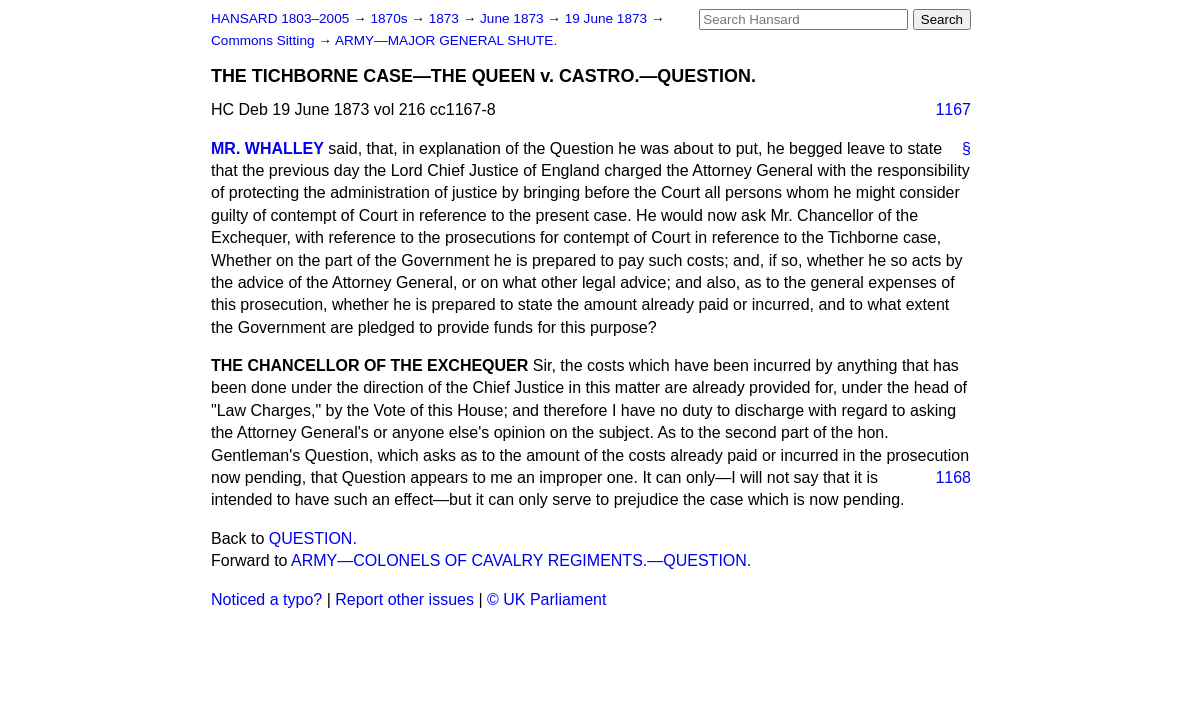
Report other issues (404, 599)
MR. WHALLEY (267, 148)
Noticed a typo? (266, 599)
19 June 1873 (608, 18)
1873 (446, 18)
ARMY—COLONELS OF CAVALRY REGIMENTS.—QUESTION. (521, 560)
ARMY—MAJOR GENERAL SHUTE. (446, 40)
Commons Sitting (264, 40)
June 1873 (513, 18)
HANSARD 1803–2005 (280, 18)
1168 (953, 477)
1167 (953, 109)
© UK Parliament (546, 599)
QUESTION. (313, 538)
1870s (390, 18)
